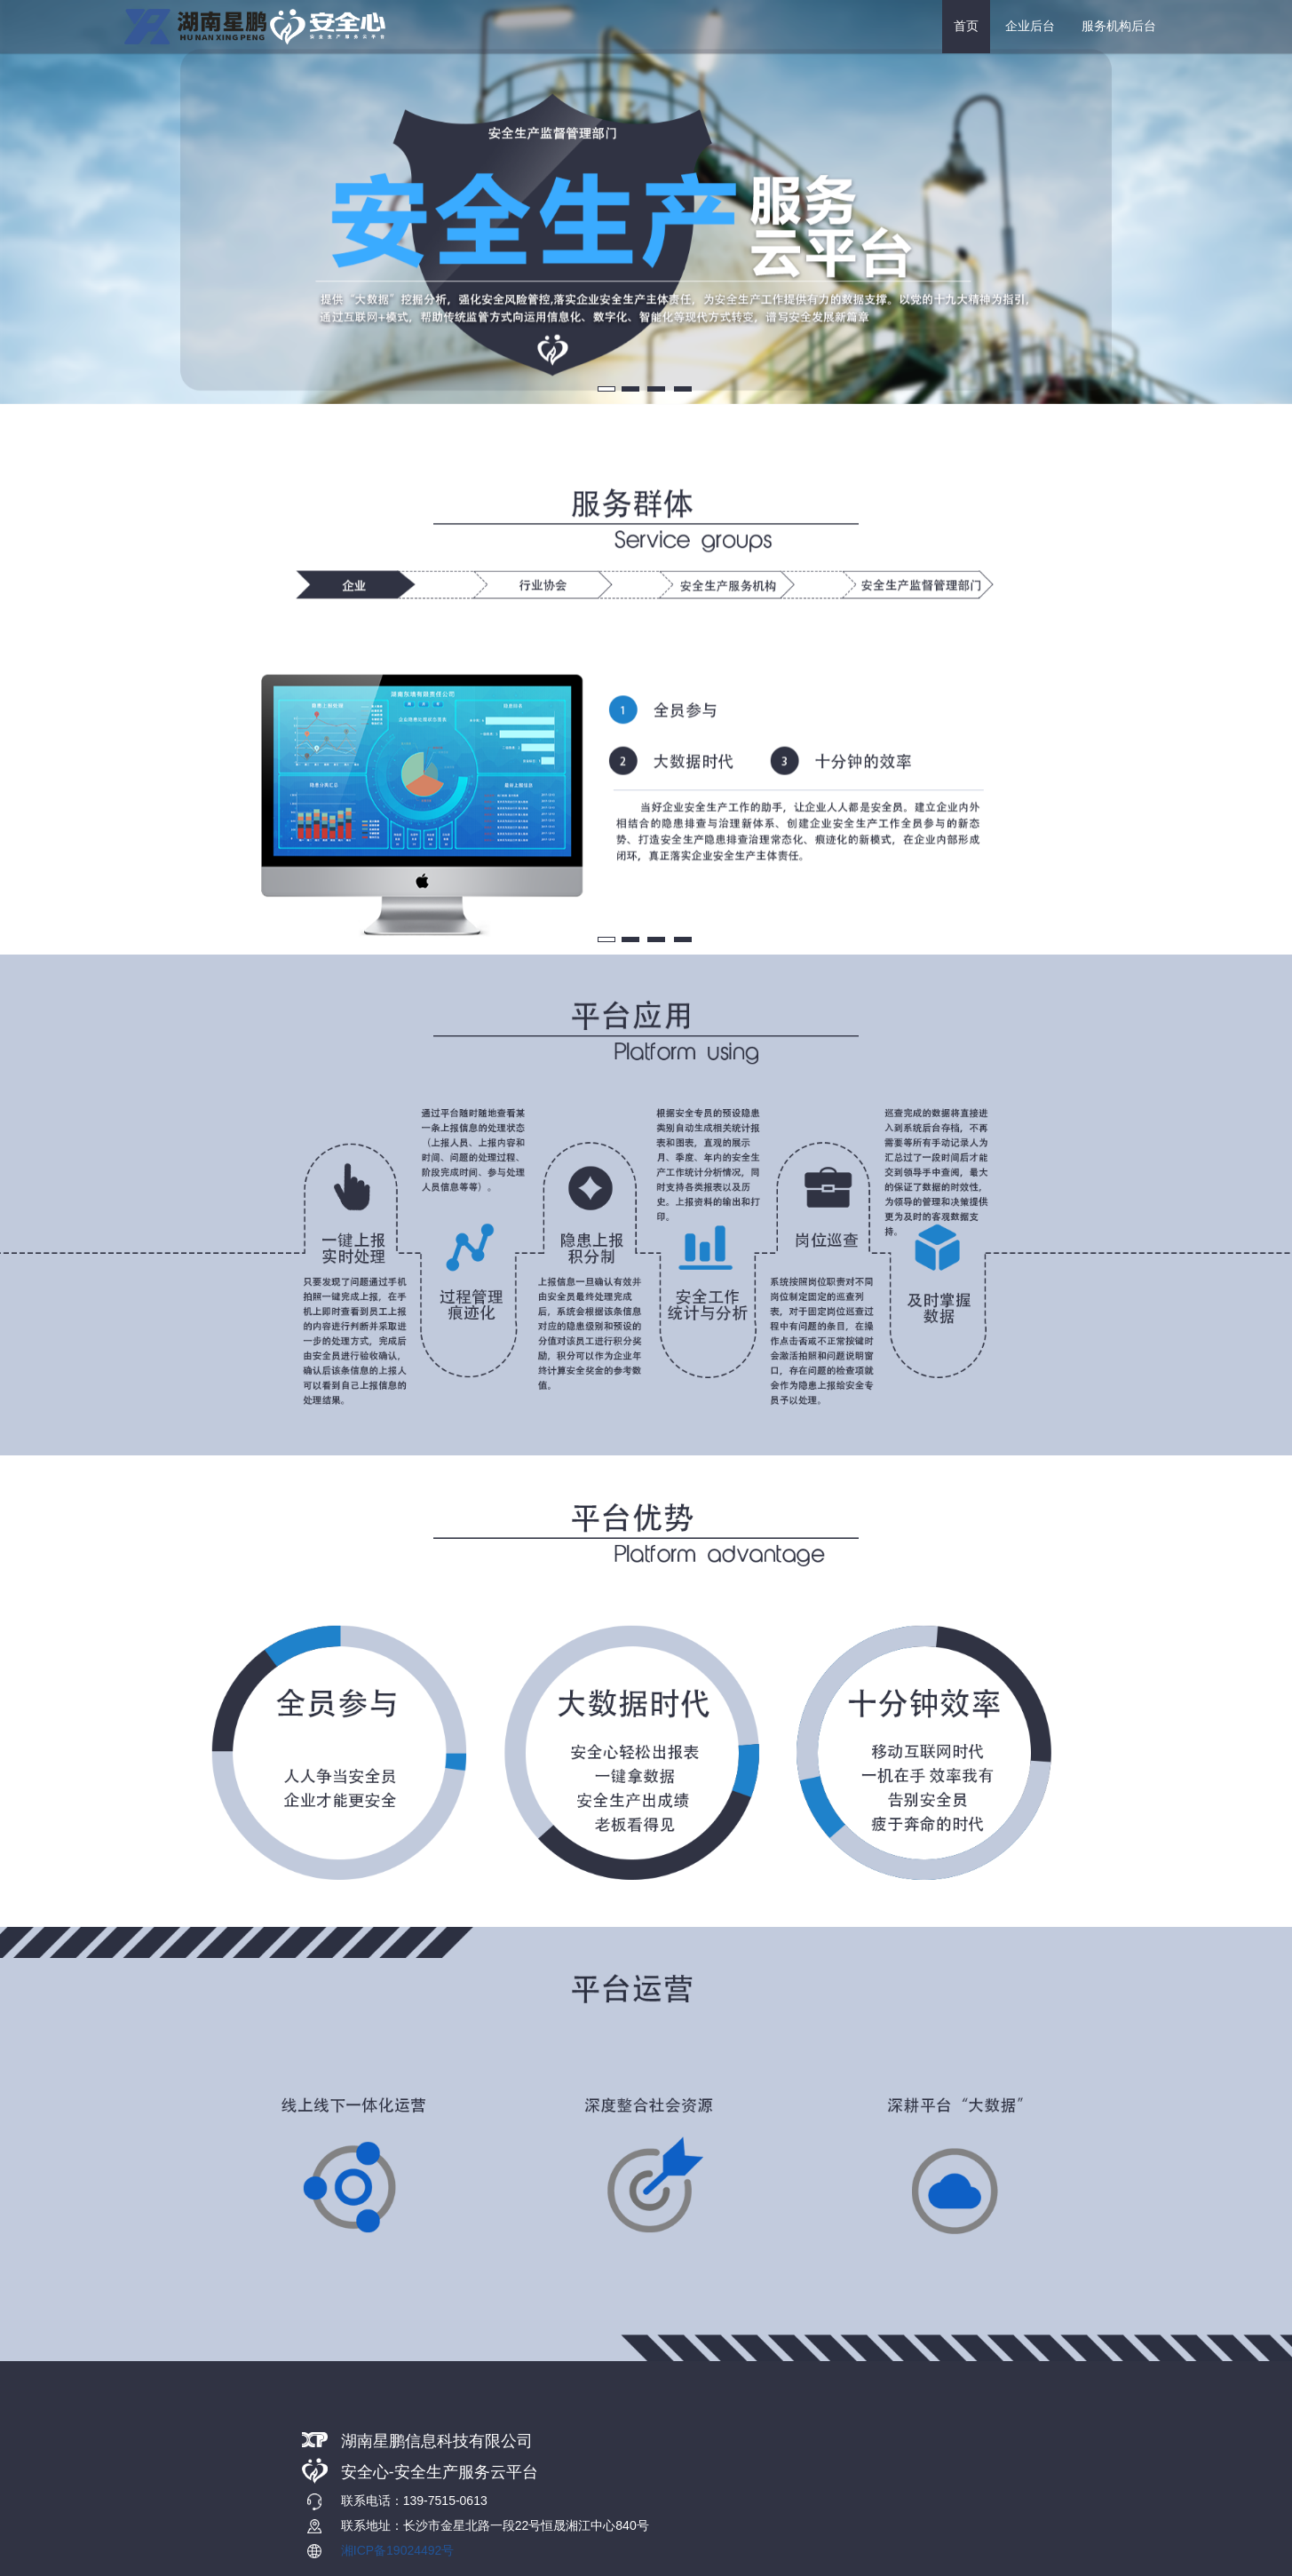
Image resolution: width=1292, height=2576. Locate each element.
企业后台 (1030, 26)
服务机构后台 (1119, 26)
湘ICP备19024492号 (398, 2550)
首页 (966, 26)
